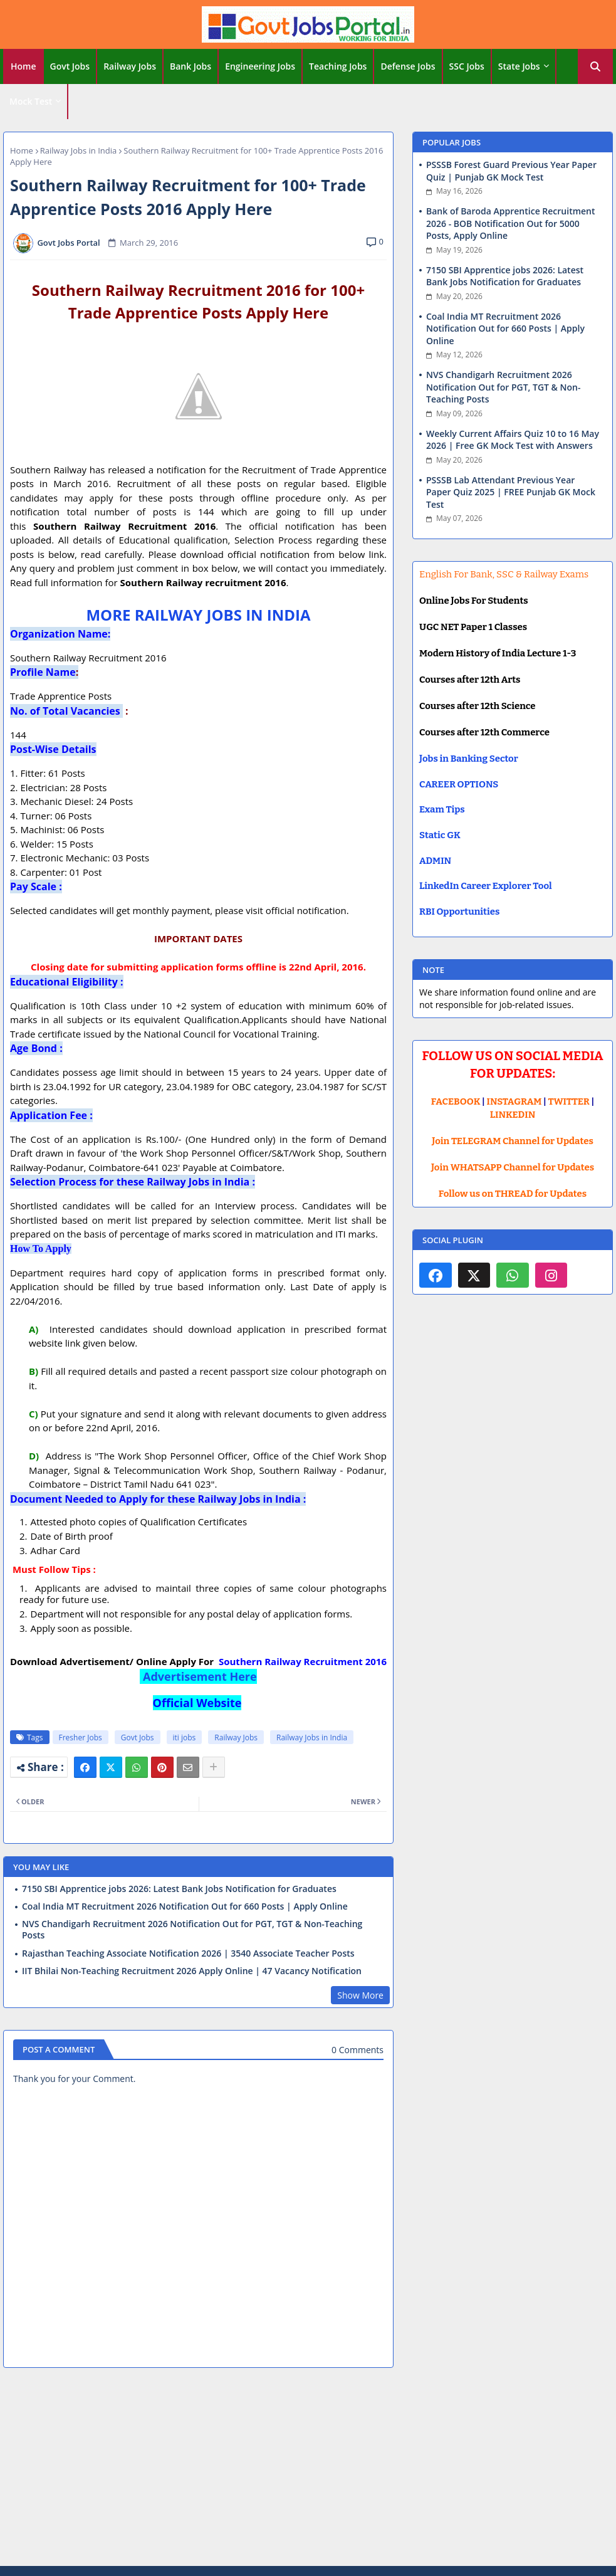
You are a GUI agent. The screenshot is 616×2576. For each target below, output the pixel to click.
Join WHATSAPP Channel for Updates (512, 1167)
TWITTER (568, 1101)
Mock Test (30, 101)
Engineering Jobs (260, 66)
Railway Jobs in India (78, 150)
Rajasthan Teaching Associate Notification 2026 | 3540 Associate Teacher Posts (188, 1953)
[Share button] (213, 1767)
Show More (360, 1995)
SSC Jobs (466, 66)
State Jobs (519, 66)
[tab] (23, 66)
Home (23, 66)
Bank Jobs (190, 66)
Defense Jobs (407, 66)
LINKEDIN (513, 1114)
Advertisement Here (200, 1676)
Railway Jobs (129, 66)
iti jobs (184, 1737)
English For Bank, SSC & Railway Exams (503, 574)
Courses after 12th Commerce (484, 732)
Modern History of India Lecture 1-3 (497, 653)
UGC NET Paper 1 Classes (473, 627)
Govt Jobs (70, 66)
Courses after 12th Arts (469, 679)
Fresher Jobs (80, 1737)
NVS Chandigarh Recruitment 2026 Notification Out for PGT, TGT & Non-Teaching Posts (192, 1929)
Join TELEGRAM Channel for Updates (512, 1141)
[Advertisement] (308, 2469)
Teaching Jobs (338, 66)
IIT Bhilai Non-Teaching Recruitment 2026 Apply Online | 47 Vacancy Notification (192, 1971)
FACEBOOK (456, 1101)
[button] (595, 66)
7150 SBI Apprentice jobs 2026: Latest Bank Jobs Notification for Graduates (179, 1889)
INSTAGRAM (514, 1101)
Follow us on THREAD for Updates (513, 1193)
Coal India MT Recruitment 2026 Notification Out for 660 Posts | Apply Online (185, 1906)
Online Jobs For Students (473, 600)
